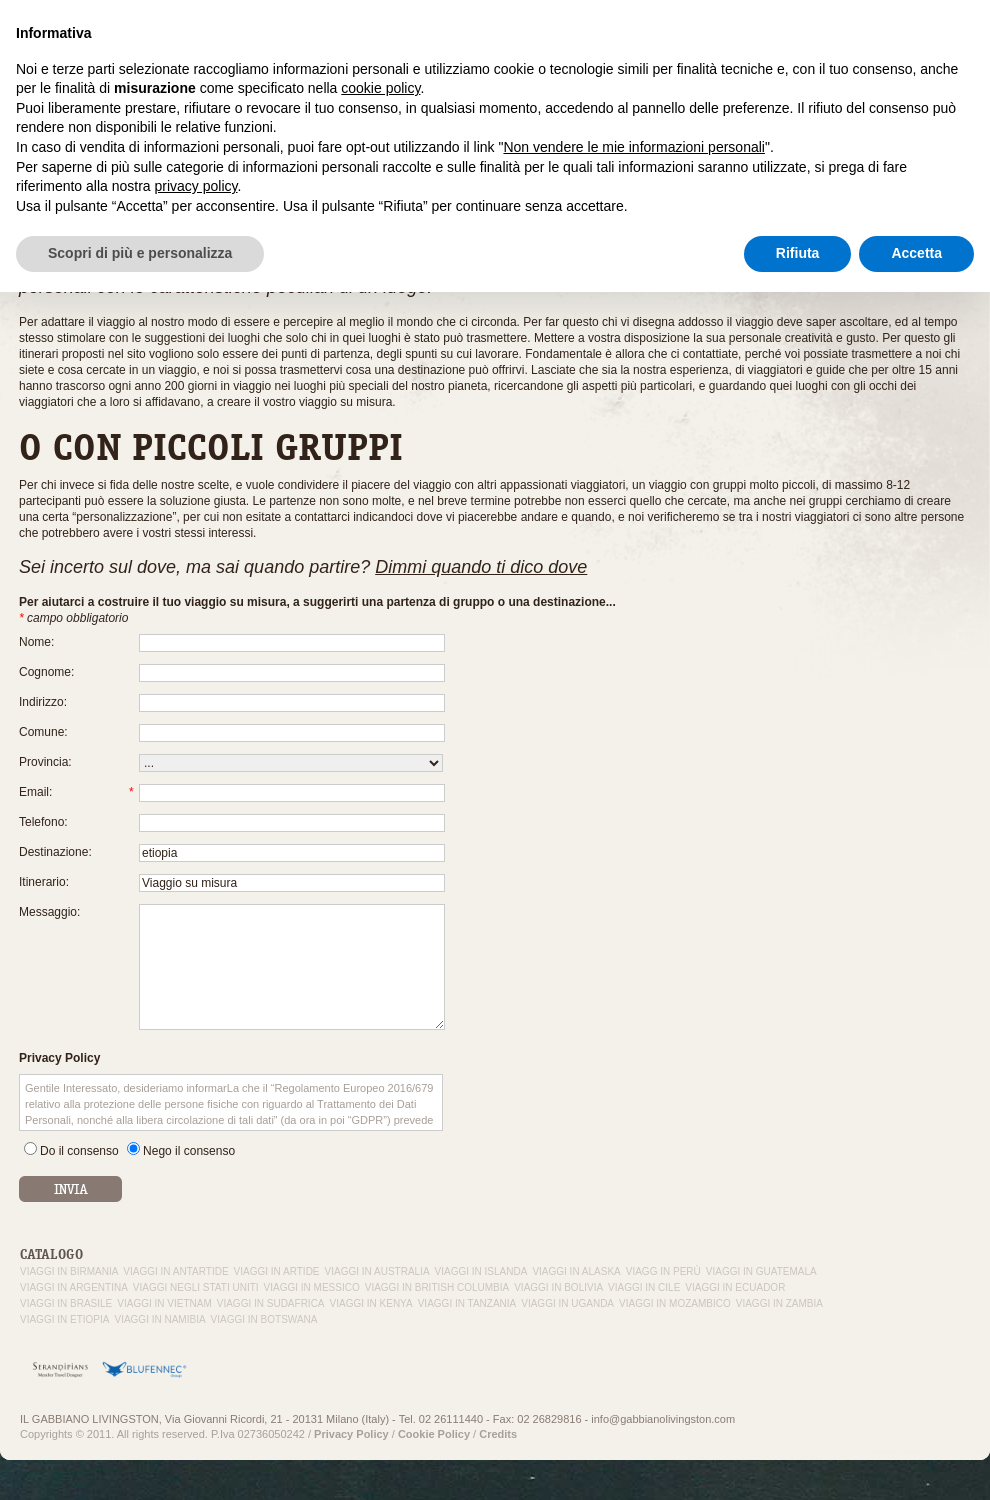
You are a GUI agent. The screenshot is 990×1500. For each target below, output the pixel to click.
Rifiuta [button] (798, 1461)
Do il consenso (79, 1151)
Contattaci (853, 49)
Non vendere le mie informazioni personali (633, 1355)
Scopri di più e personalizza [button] (140, 1461)
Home (33, 180)
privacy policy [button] (196, 1394)
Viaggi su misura (713, 49)
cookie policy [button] (380, 1296)
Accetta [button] (916, 1461)
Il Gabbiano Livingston (516, 49)
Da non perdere (938, 49)
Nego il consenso (189, 1151)
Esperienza (622, 49)
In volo (791, 49)
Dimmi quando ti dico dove (481, 567)
